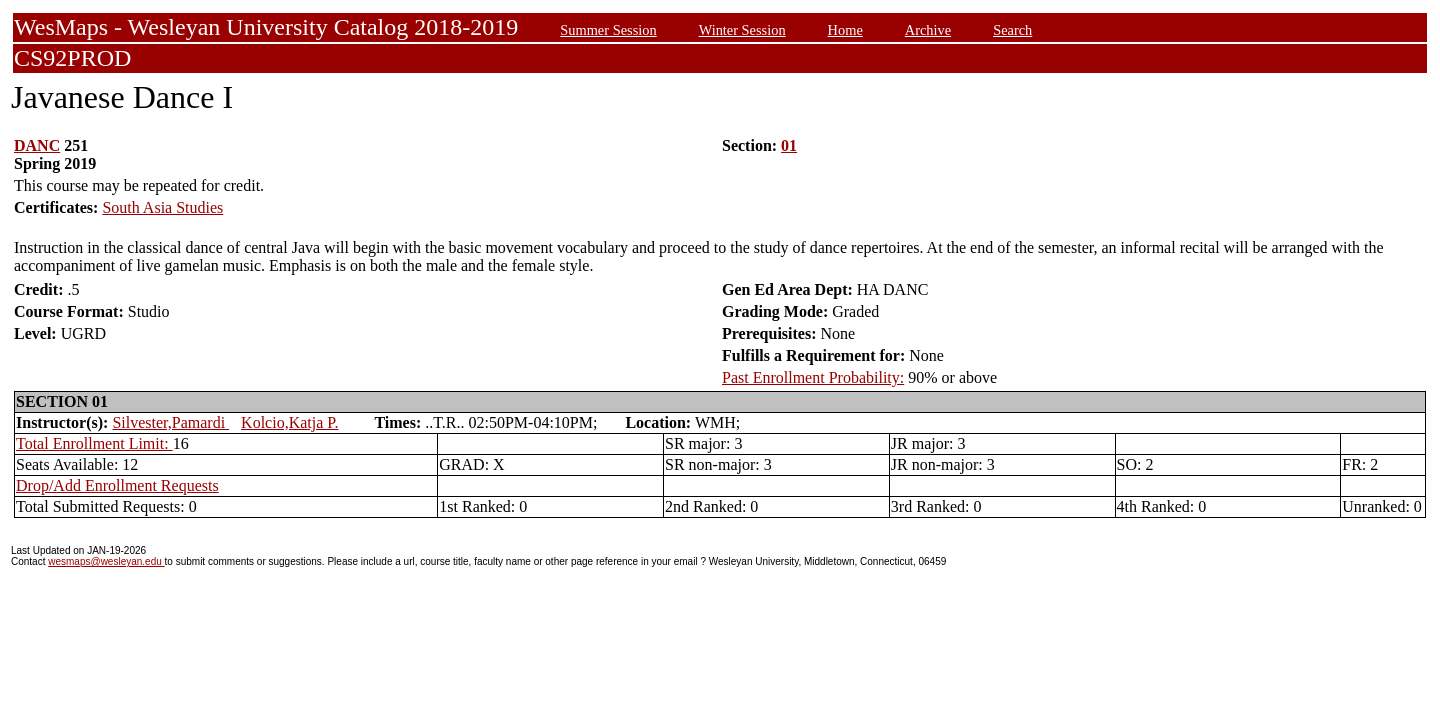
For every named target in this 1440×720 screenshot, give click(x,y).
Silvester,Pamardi (170, 422)
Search (1012, 30)
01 (789, 145)
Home (845, 30)
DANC (37, 145)
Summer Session (608, 30)
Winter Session (742, 30)
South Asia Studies (162, 207)
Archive (928, 30)
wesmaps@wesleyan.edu (106, 561)
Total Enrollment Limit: (94, 443)
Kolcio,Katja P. (289, 422)
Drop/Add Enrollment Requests (117, 485)
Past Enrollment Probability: (813, 377)
